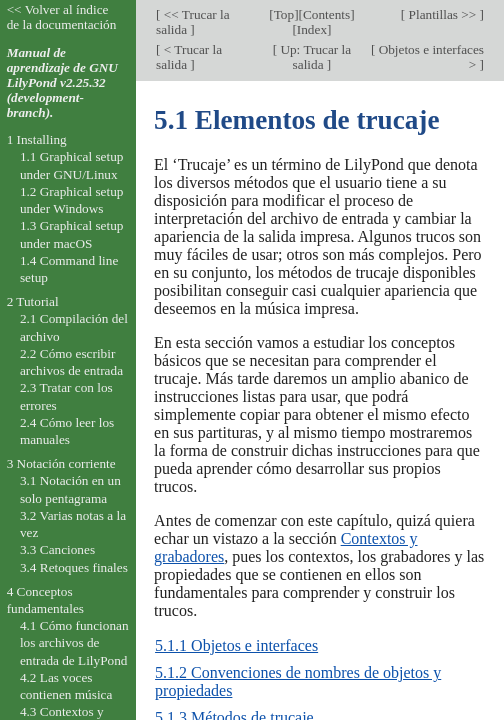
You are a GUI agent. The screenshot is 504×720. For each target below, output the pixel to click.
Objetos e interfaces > (429, 57)
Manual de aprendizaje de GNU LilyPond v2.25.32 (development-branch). (62, 82)
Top (284, 14)
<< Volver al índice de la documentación (62, 17)
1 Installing (37, 139)
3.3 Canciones (57, 549)
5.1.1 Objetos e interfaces (236, 645)
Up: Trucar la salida (314, 57)
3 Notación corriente (61, 463)
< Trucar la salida (189, 57)
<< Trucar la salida (193, 22)
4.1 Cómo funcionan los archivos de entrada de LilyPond (74, 643)
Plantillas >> (442, 14)
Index (312, 29)
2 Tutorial (33, 301)
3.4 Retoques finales (74, 567)
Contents (326, 14)
